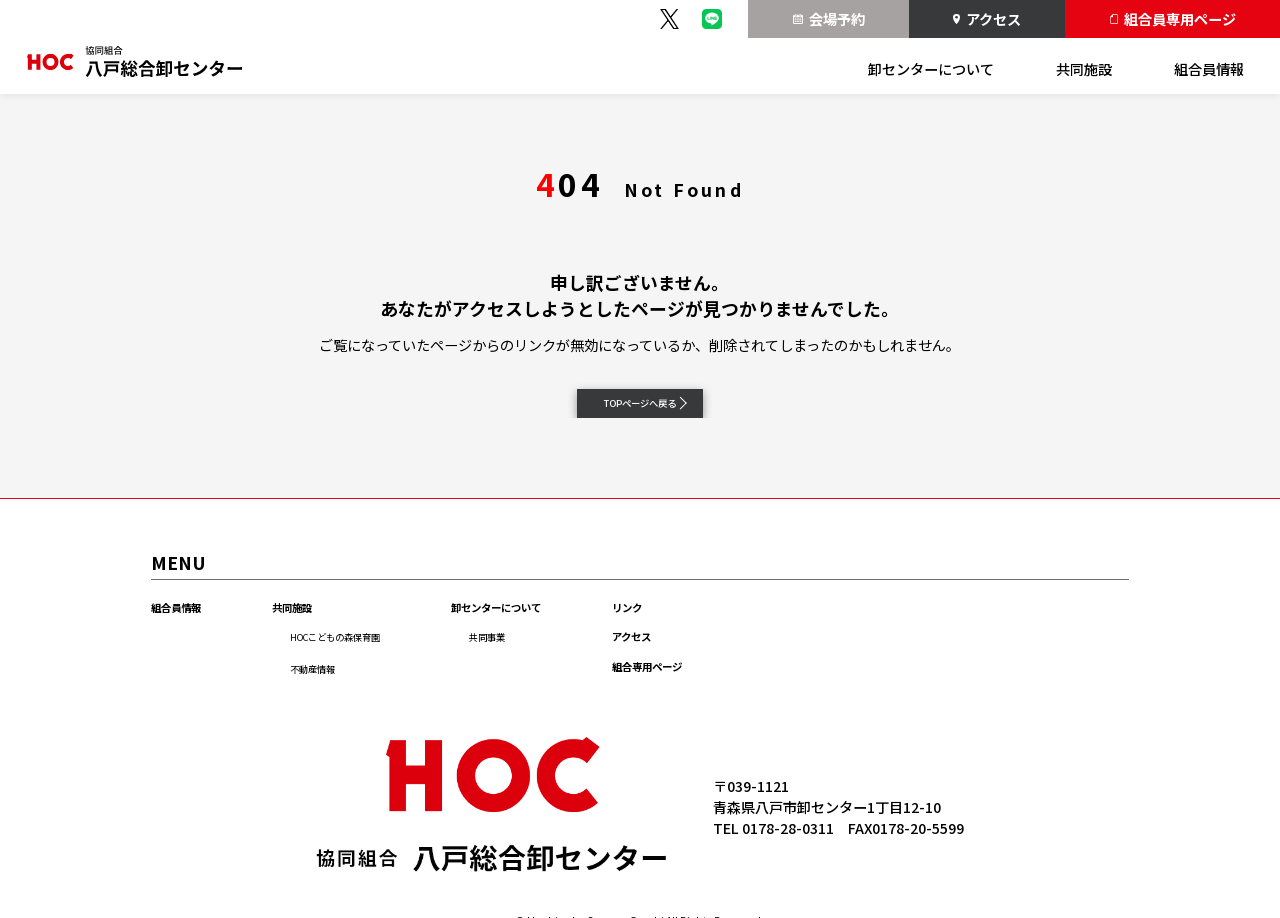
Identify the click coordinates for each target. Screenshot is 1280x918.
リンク (772, 626)
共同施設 (1084, 69)
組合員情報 (1209, 69)
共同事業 (579, 656)
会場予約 (829, 19)
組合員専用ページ (1173, 19)
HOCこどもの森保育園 (391, 656)
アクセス (986, 19)
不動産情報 (355, 688)
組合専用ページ (804, 716)
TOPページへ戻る (651, 411)
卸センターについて (931, 69)
